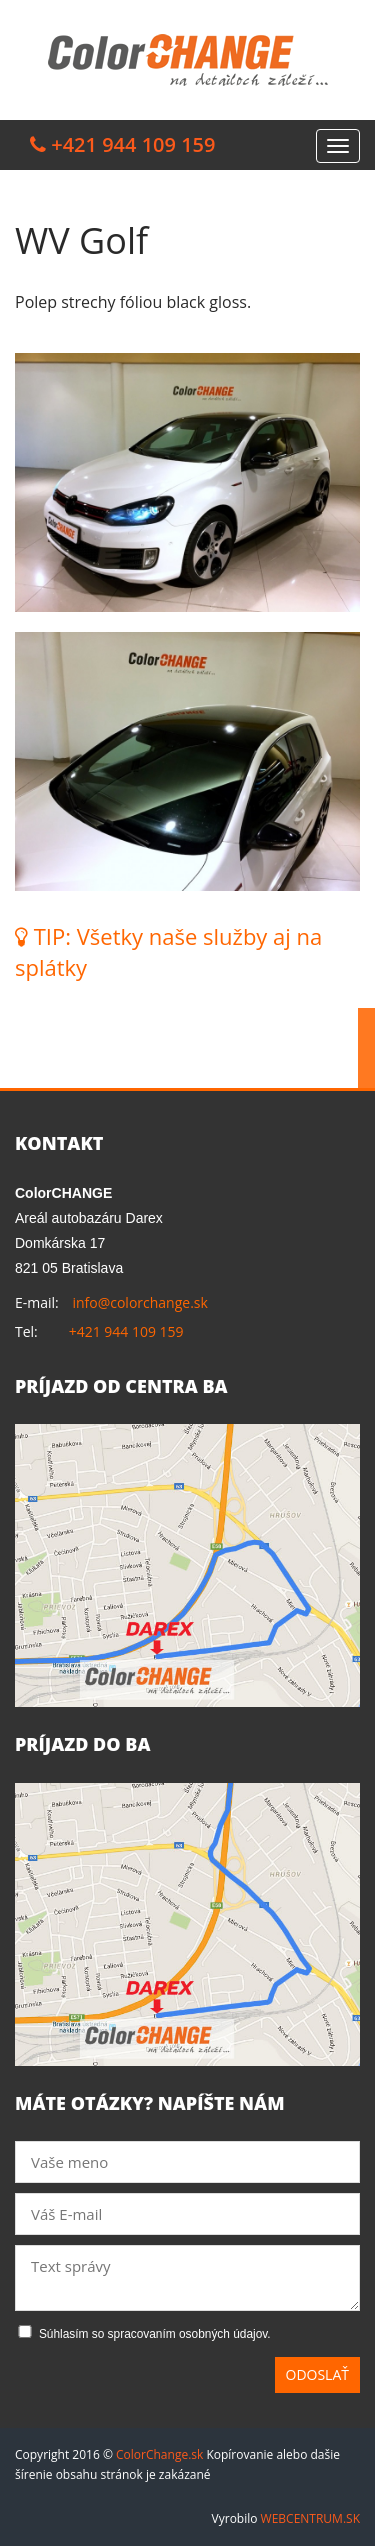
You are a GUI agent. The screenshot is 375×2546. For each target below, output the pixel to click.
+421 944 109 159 (126, 1331)
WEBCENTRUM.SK (310, 2518)
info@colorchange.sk (139, 1302)
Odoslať (318, 2374)
